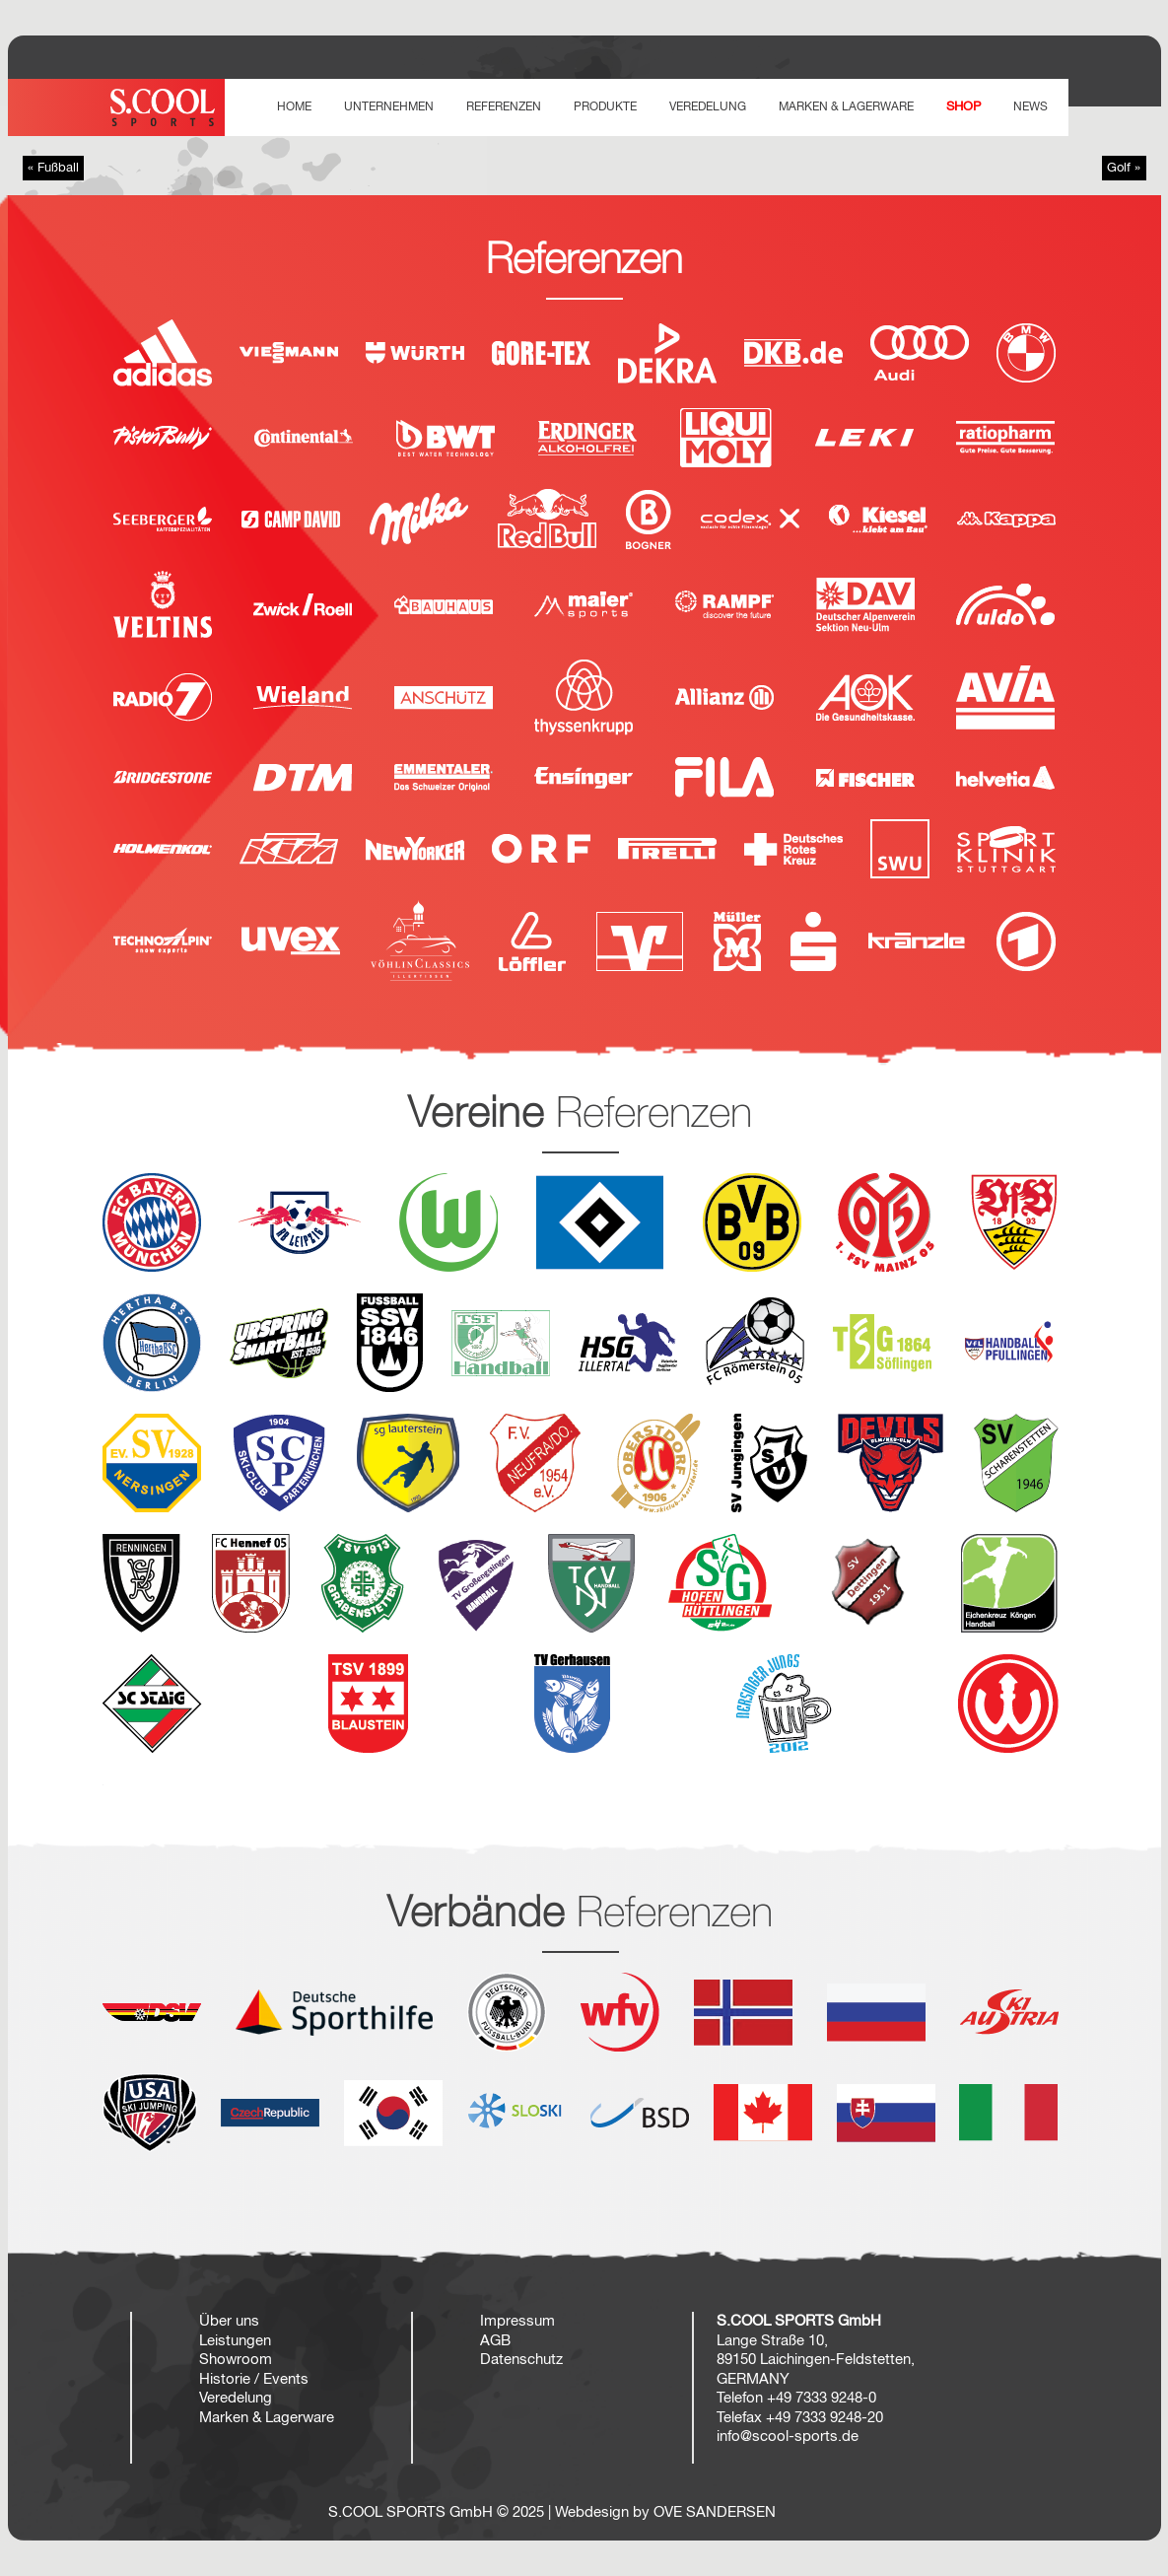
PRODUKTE (605, 107)
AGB (495, 2340)
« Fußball (53, 168)
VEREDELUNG (707, 107)
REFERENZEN (503, 107)
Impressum (517, 2321)
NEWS (1030, 107)
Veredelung (235, 2398)
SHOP (963, 107)
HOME (294, 107)
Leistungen (235, 2340)
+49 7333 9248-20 (824, 2417)
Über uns (229, 2321)
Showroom (235, 2359)
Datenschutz (521, 2359)
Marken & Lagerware (846, 107)
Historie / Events (254, 2379)
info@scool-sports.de (788, 2436)
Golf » (1123, 168)
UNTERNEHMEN (389, 107)
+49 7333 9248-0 (821, 2398)
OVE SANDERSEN (714, 2512)
